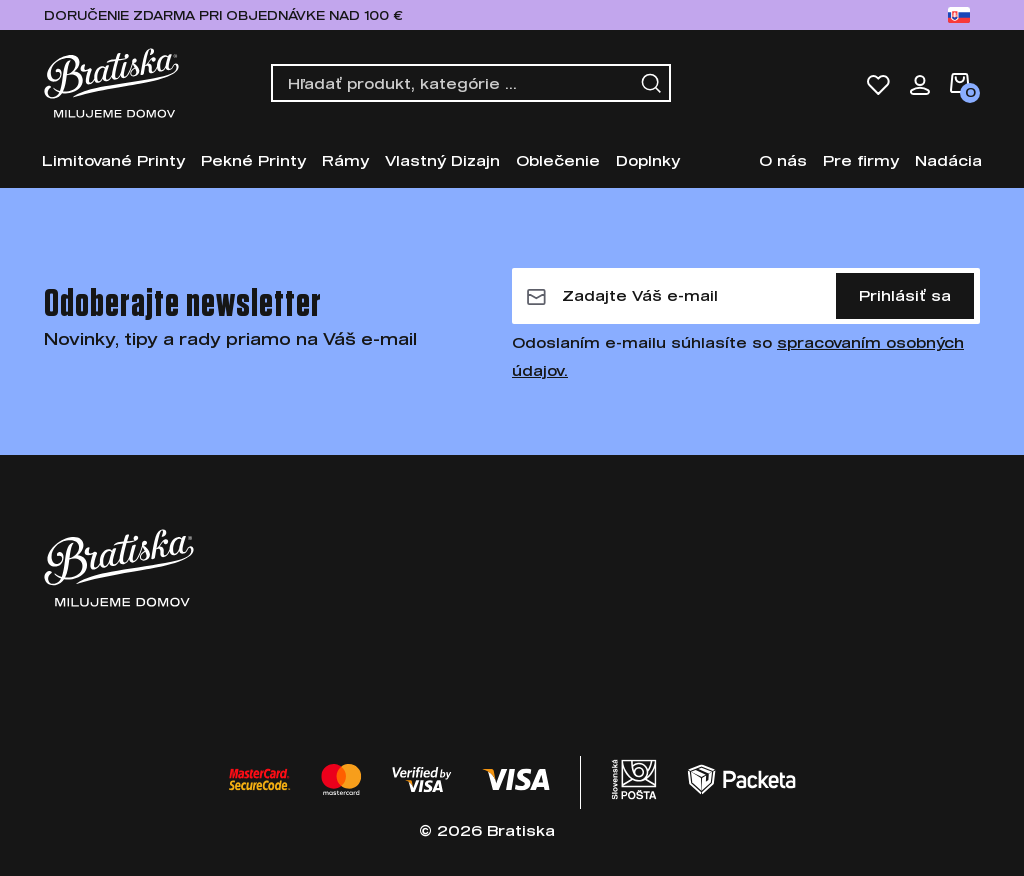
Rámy (345, 160)
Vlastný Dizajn (442, 160)
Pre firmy (861, 160)
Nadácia (948, 160)
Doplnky (648, 160)
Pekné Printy (253, 160)
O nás (783, 160)
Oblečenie (558, 160)
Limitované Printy (113, 160)
